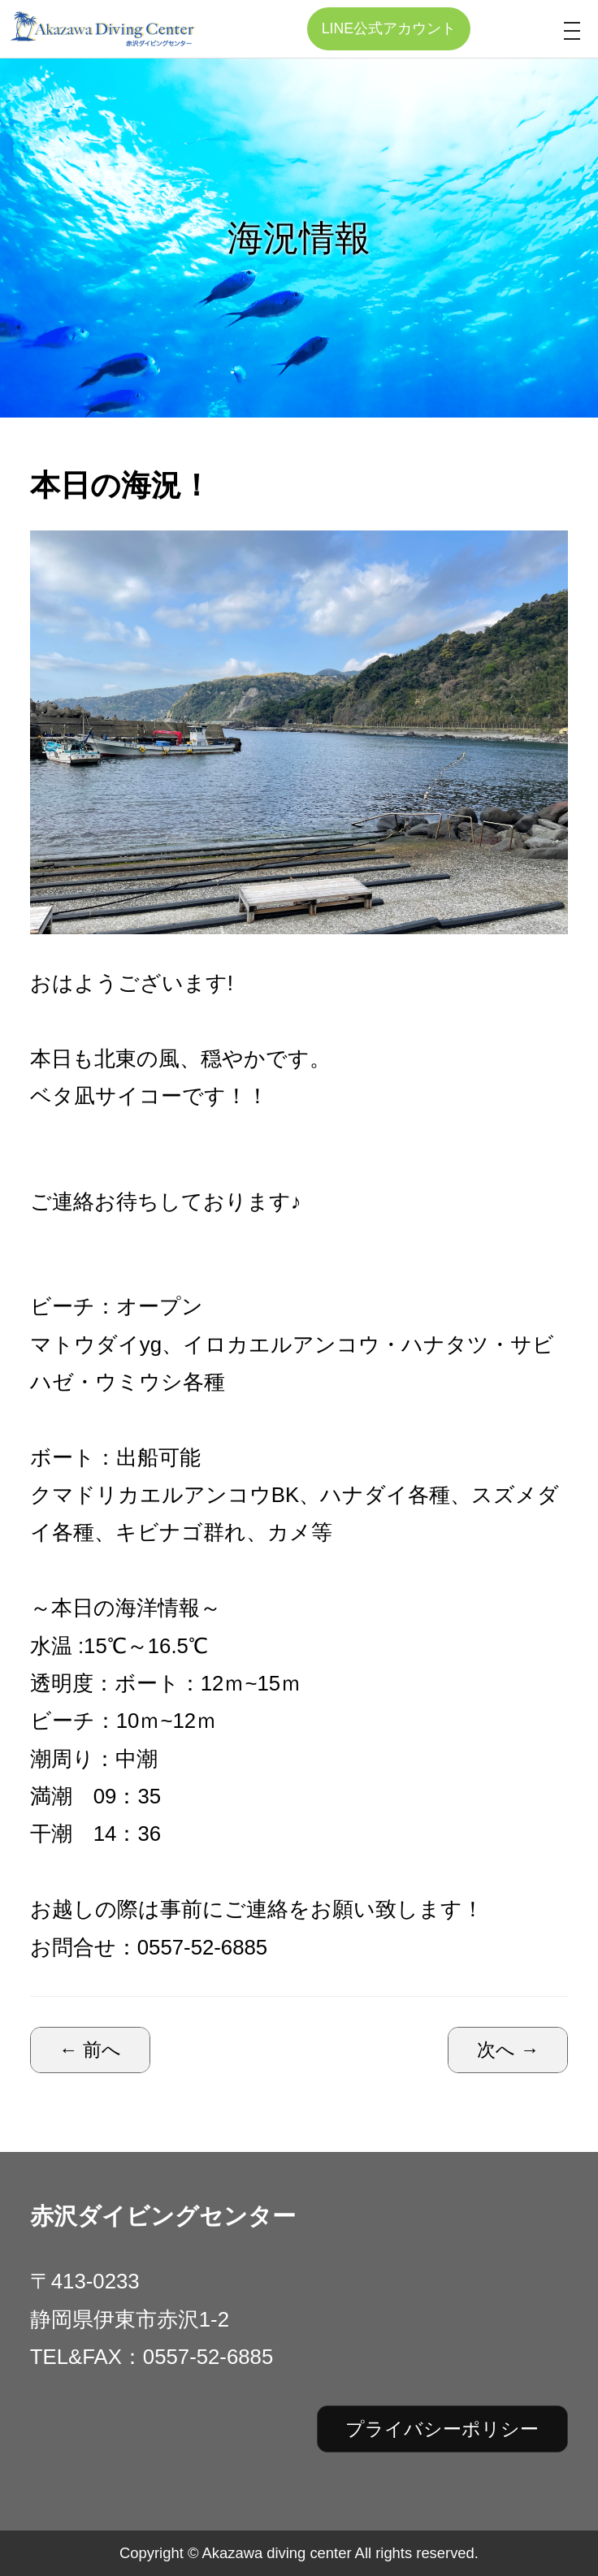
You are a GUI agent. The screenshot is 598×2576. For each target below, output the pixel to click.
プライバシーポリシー (442, 2429)
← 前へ (90, 2049)
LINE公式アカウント (389, 28)
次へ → (508, 2049)
